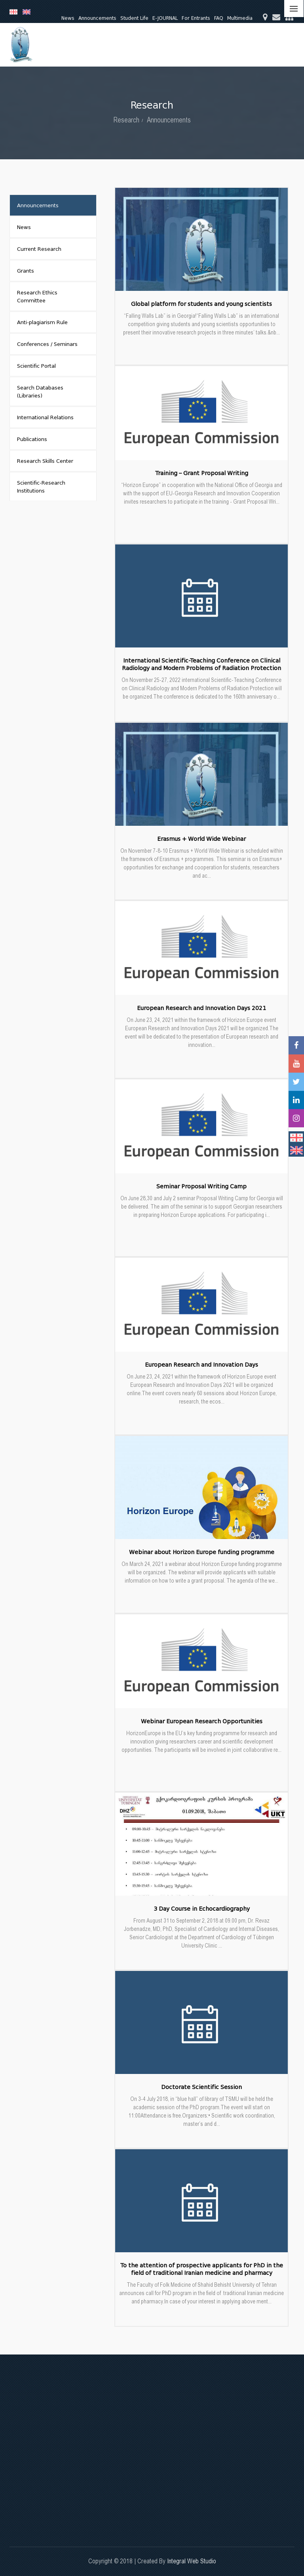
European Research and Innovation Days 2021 (201, 1008)
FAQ (218, 18)
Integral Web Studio (191, 2561)
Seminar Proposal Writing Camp (201, 1186)
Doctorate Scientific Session (201, 2087)
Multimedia (240, 18)
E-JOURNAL (165, 18)
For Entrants (196, 18)
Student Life (134, 18)
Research (126, 120)
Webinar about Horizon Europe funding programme (201, 1552)
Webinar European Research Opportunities (201, 1721)
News (67, 18)
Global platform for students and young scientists (201, 304)
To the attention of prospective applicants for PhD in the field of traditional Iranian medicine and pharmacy (201, 2269)
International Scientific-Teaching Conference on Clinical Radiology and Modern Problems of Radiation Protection (201, 664)
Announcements (97, 18)
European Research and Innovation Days (201, 1365)
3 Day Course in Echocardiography (202, 1909)
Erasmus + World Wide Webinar (201, 839)
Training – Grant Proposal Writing (201, 473)
